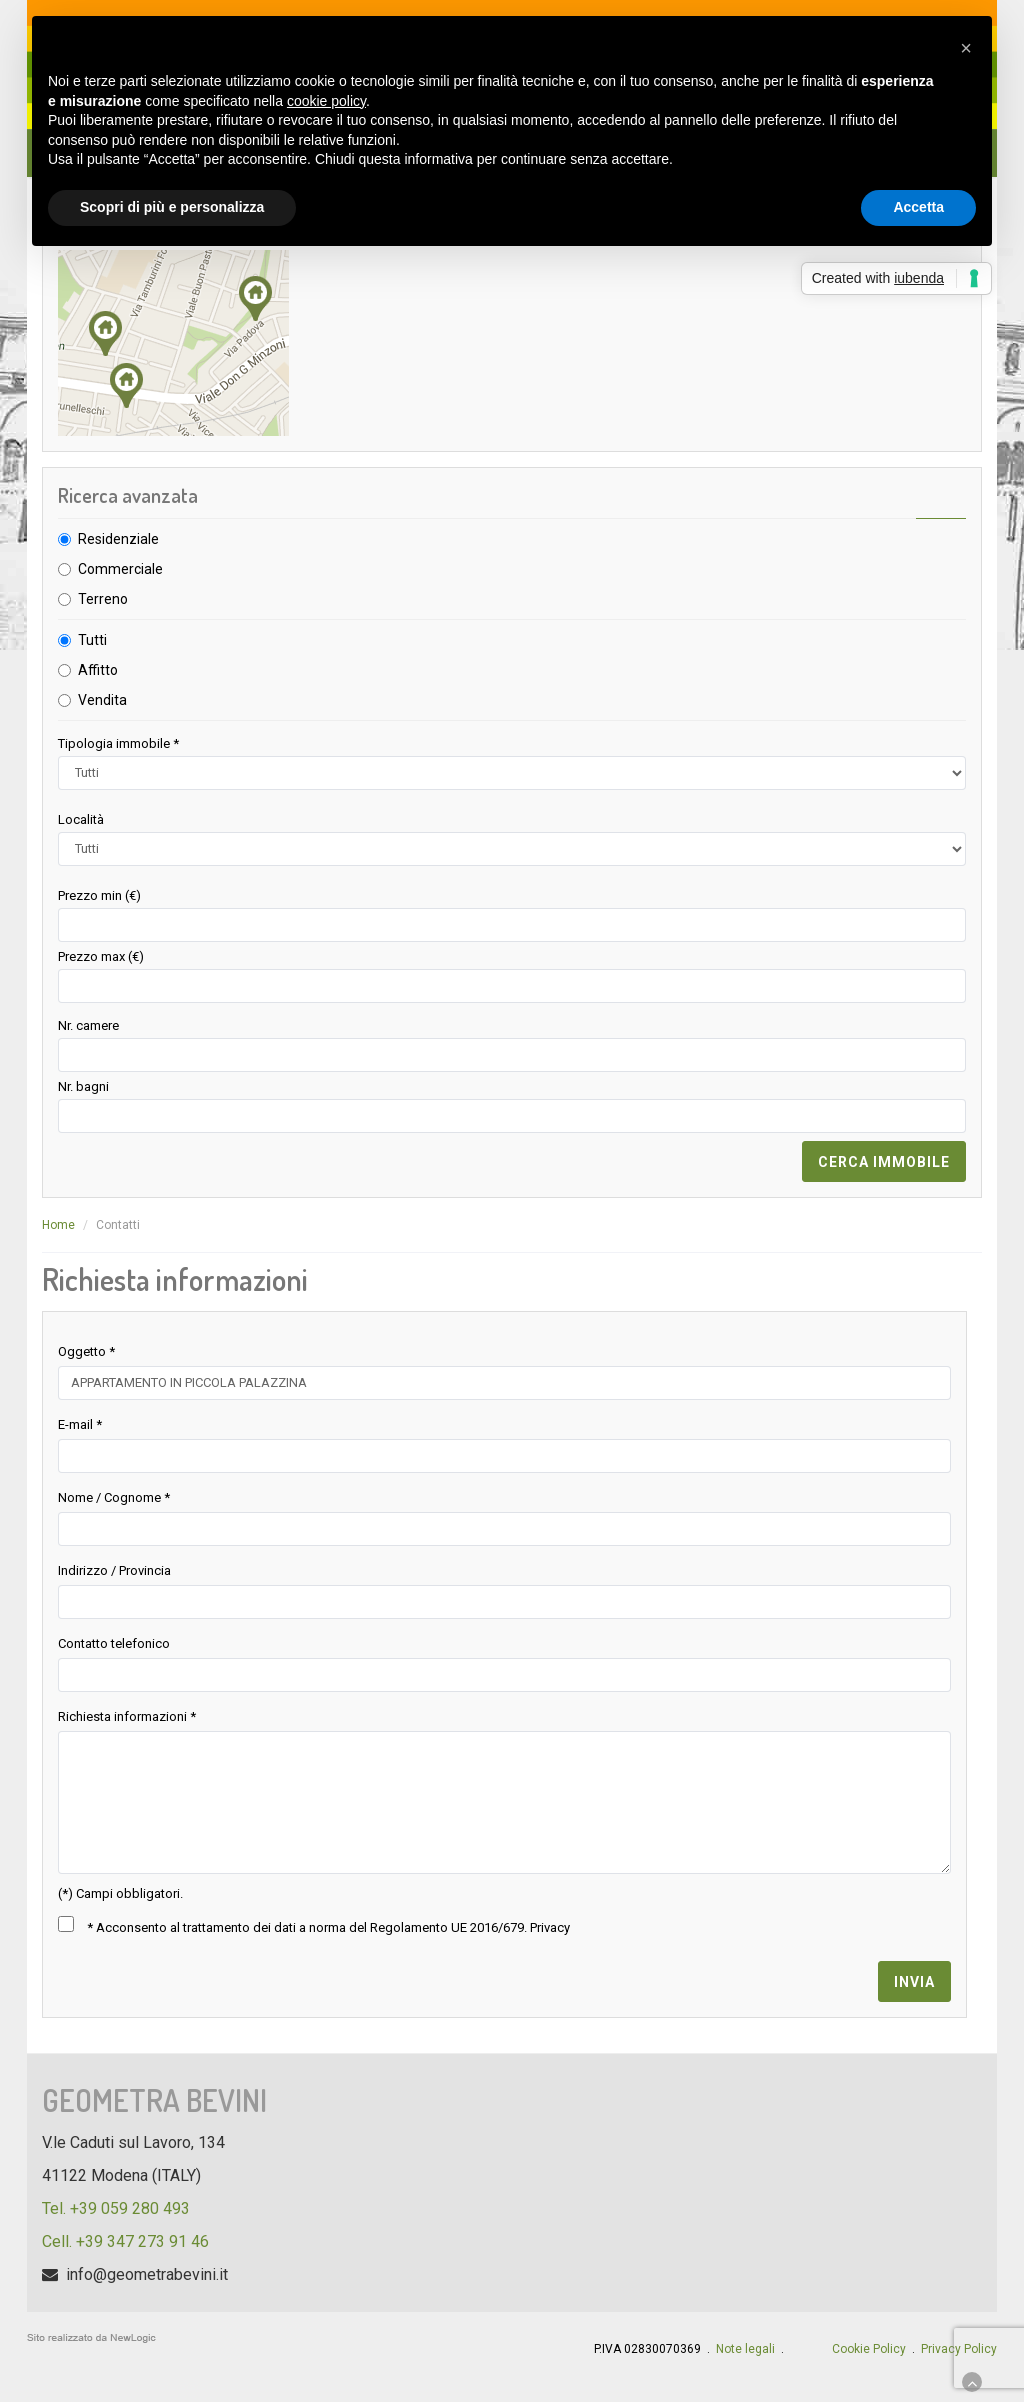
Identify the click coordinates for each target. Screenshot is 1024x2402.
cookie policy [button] (326, 101)
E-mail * (80, 1424)
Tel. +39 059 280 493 (116, 2208)
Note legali (745, 2349)
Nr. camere (88, 1025)
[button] (966, 48)
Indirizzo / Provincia (114, 1570)
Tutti (92, 640)
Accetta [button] (918, 207)
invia (914, 1982)
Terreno (103, 599)
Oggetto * (86, 1351)
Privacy (550, 1927)
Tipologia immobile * (118, 743)
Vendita (102, 700)
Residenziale (118, 539)
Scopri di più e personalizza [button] (172, 207)
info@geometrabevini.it (147, 2274)
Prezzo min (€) (99, 895)
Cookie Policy (869, 2349)
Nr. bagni (83, 1086)
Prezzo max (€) (101, 956)
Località (81, 819)
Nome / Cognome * (114, 1497)
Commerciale (120, 569)
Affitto (98, 670)
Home (58, 1225)
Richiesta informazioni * (127, 1716)
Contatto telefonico (114, 1643)
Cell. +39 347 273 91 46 (125, 2241)
